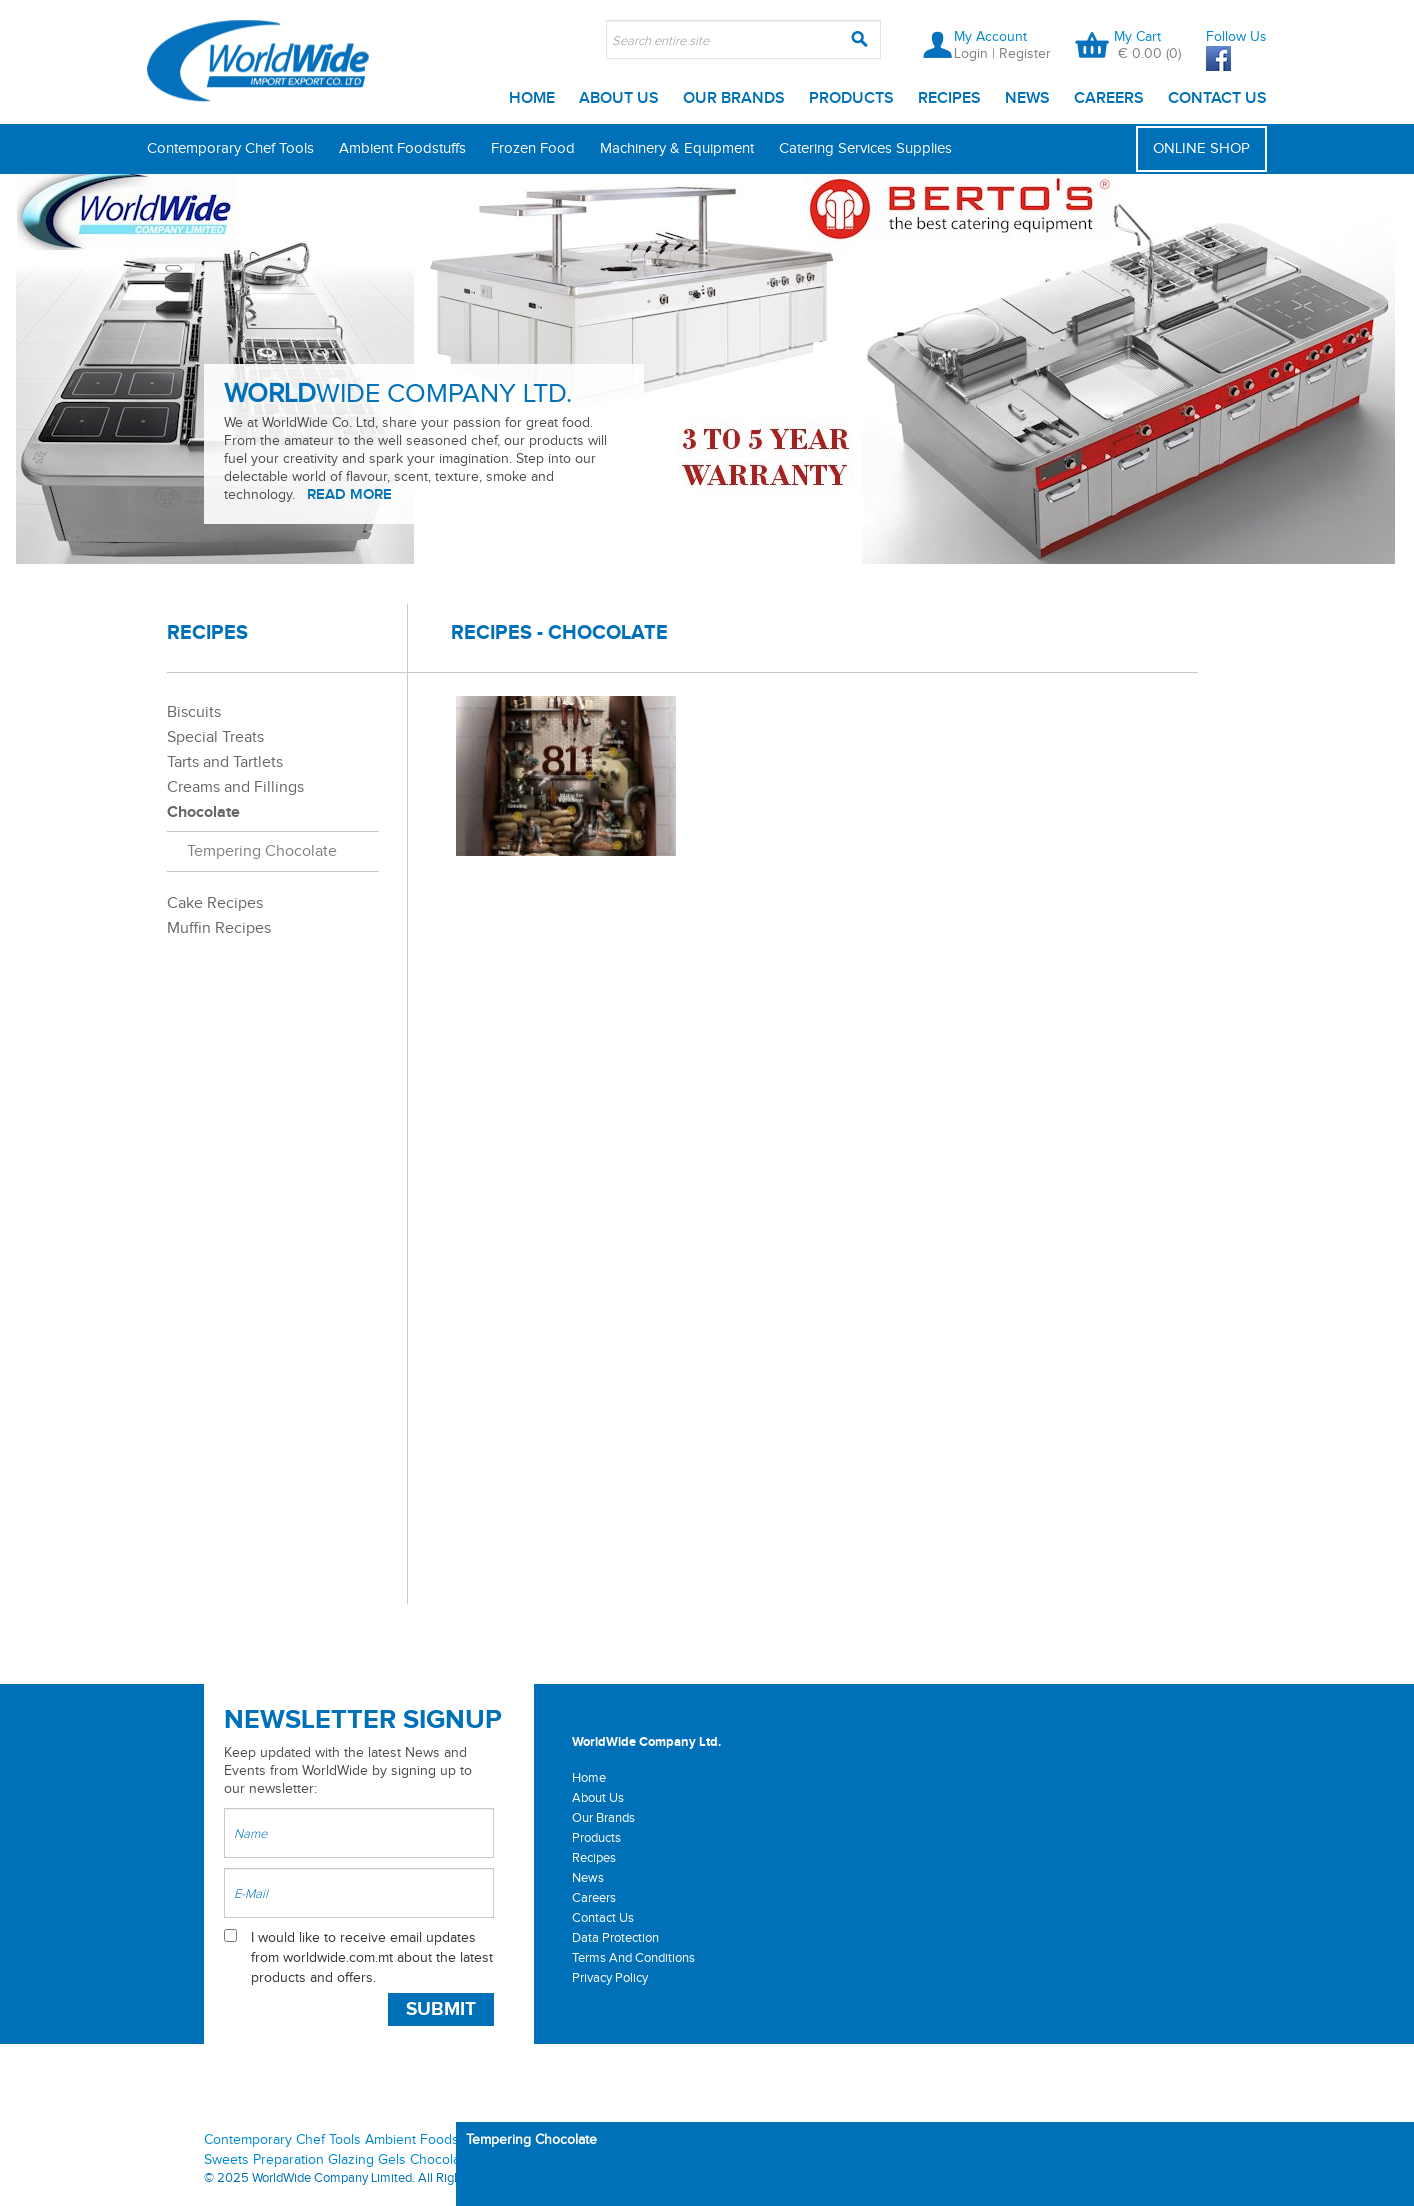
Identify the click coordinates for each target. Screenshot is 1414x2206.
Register (1025, 54)
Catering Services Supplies (865, 148)
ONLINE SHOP (1201, 148)
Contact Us (1217, 98)
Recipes (949, 98)
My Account (990, 37)
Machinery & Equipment (677, 148)
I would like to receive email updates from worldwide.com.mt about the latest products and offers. (372, 1958)
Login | (976, 54)
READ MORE (349, 495)
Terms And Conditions (633, 1958)
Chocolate (203, 812)
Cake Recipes (215, 903)
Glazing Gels (367, 2160)
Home (532, 98)
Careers (1109, 98)
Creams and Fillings (235, 787)
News (1027, 98)
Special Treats (215, 737)
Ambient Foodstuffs (402, 148)
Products (851, 98)
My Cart (1137, 37)
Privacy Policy (610, 1978)
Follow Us (1236, 37)
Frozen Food (533, 148)
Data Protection (615, 1938)
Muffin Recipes (219, 928)
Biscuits (194, 712)
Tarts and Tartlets (225, 762)
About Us (619, 98)
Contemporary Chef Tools (230, 148)
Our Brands (734, 98)
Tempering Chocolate (262, 851)
